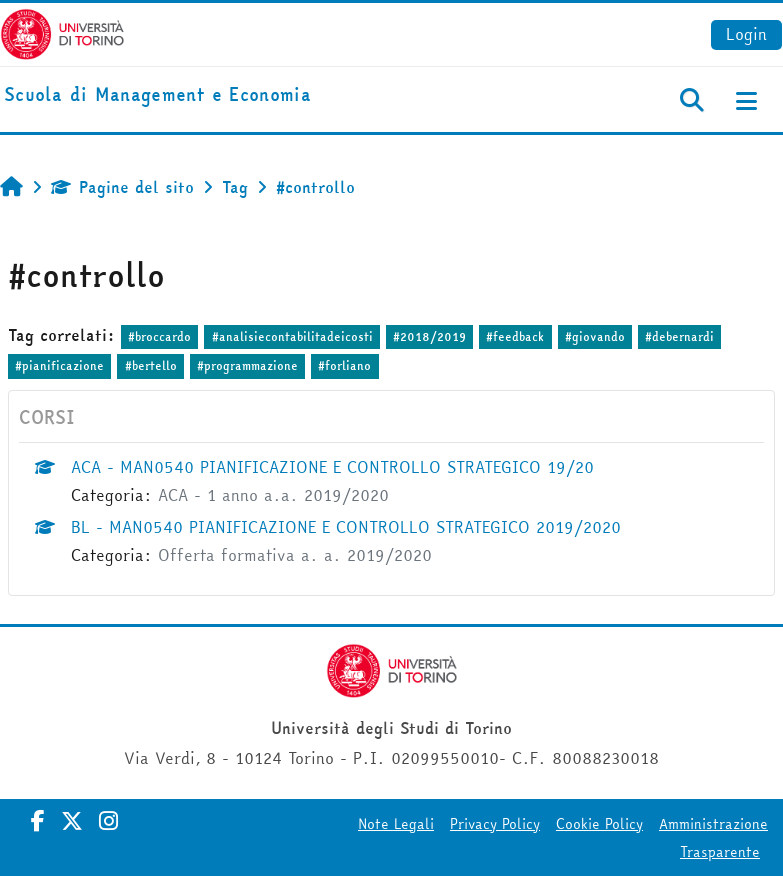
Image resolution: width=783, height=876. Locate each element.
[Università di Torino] (62, 32)
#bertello (151, 365)
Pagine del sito (122, 187)
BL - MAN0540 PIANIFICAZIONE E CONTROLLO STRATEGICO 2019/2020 (346, 527)
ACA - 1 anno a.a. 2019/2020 (273, 495)
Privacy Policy (495, 824)
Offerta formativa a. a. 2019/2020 (295, 555)
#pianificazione (59, 365)
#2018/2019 (429, 336)
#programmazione (247, 365)
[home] (157, 95)
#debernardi (679, 336)
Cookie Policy (599, 824)
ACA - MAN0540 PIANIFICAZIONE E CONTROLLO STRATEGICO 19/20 (332, 467)
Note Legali (396, 824)
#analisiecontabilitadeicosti (292, 336)
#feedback (515, 336)
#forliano (344, 365)
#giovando (595, 336)
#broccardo (159, 336)
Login (746, 34)
